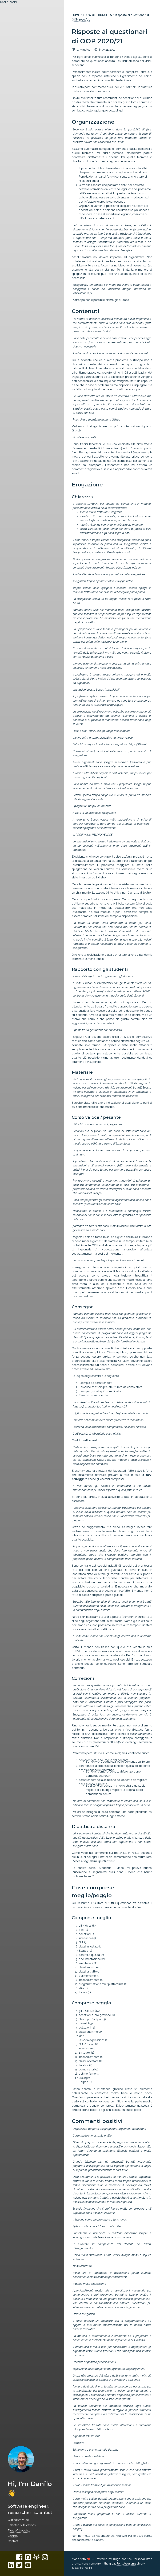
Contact (13, 2541)
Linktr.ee (13, 2535)
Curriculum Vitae (18, 2520)
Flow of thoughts (19, 2530)
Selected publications (22, 2525)
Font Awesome (126, 2563)
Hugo (116, 2559)
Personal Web (142, 2559)
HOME (76, 15)
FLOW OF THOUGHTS (97, 15)
